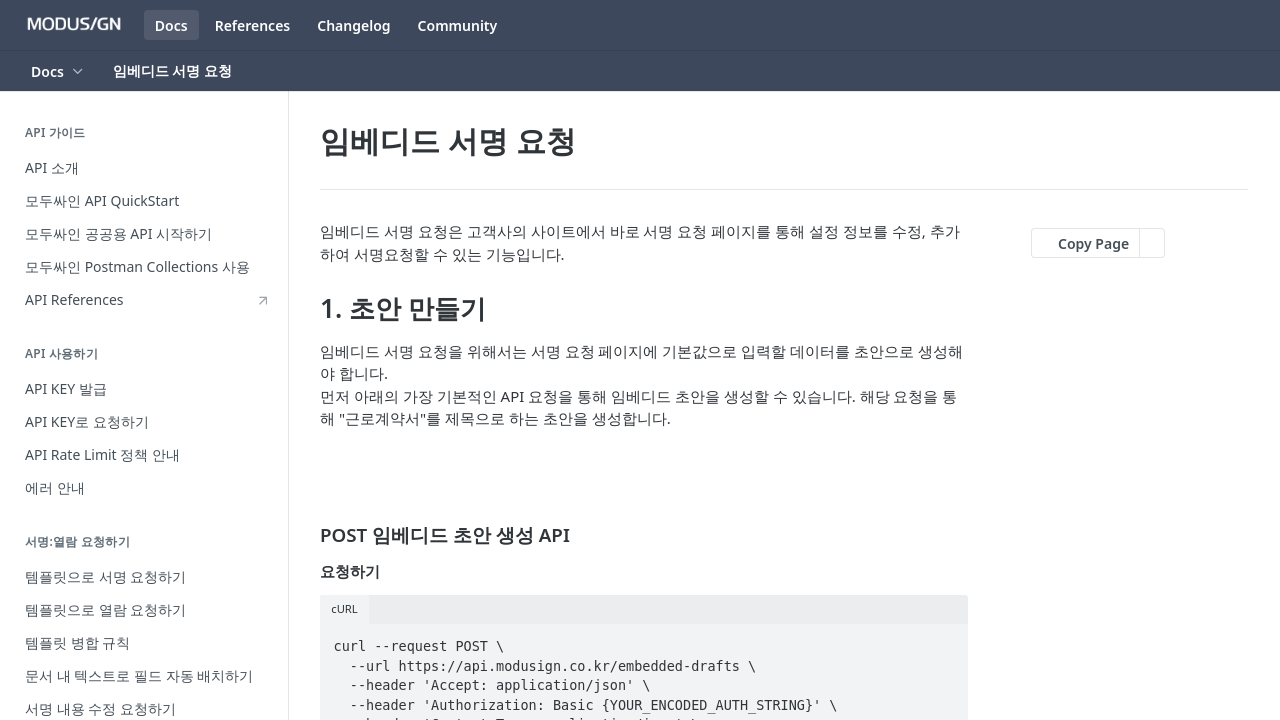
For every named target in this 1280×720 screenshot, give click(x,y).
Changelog (353, 25)
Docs (171, 25)
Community (458, 25)
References (253, 25)
